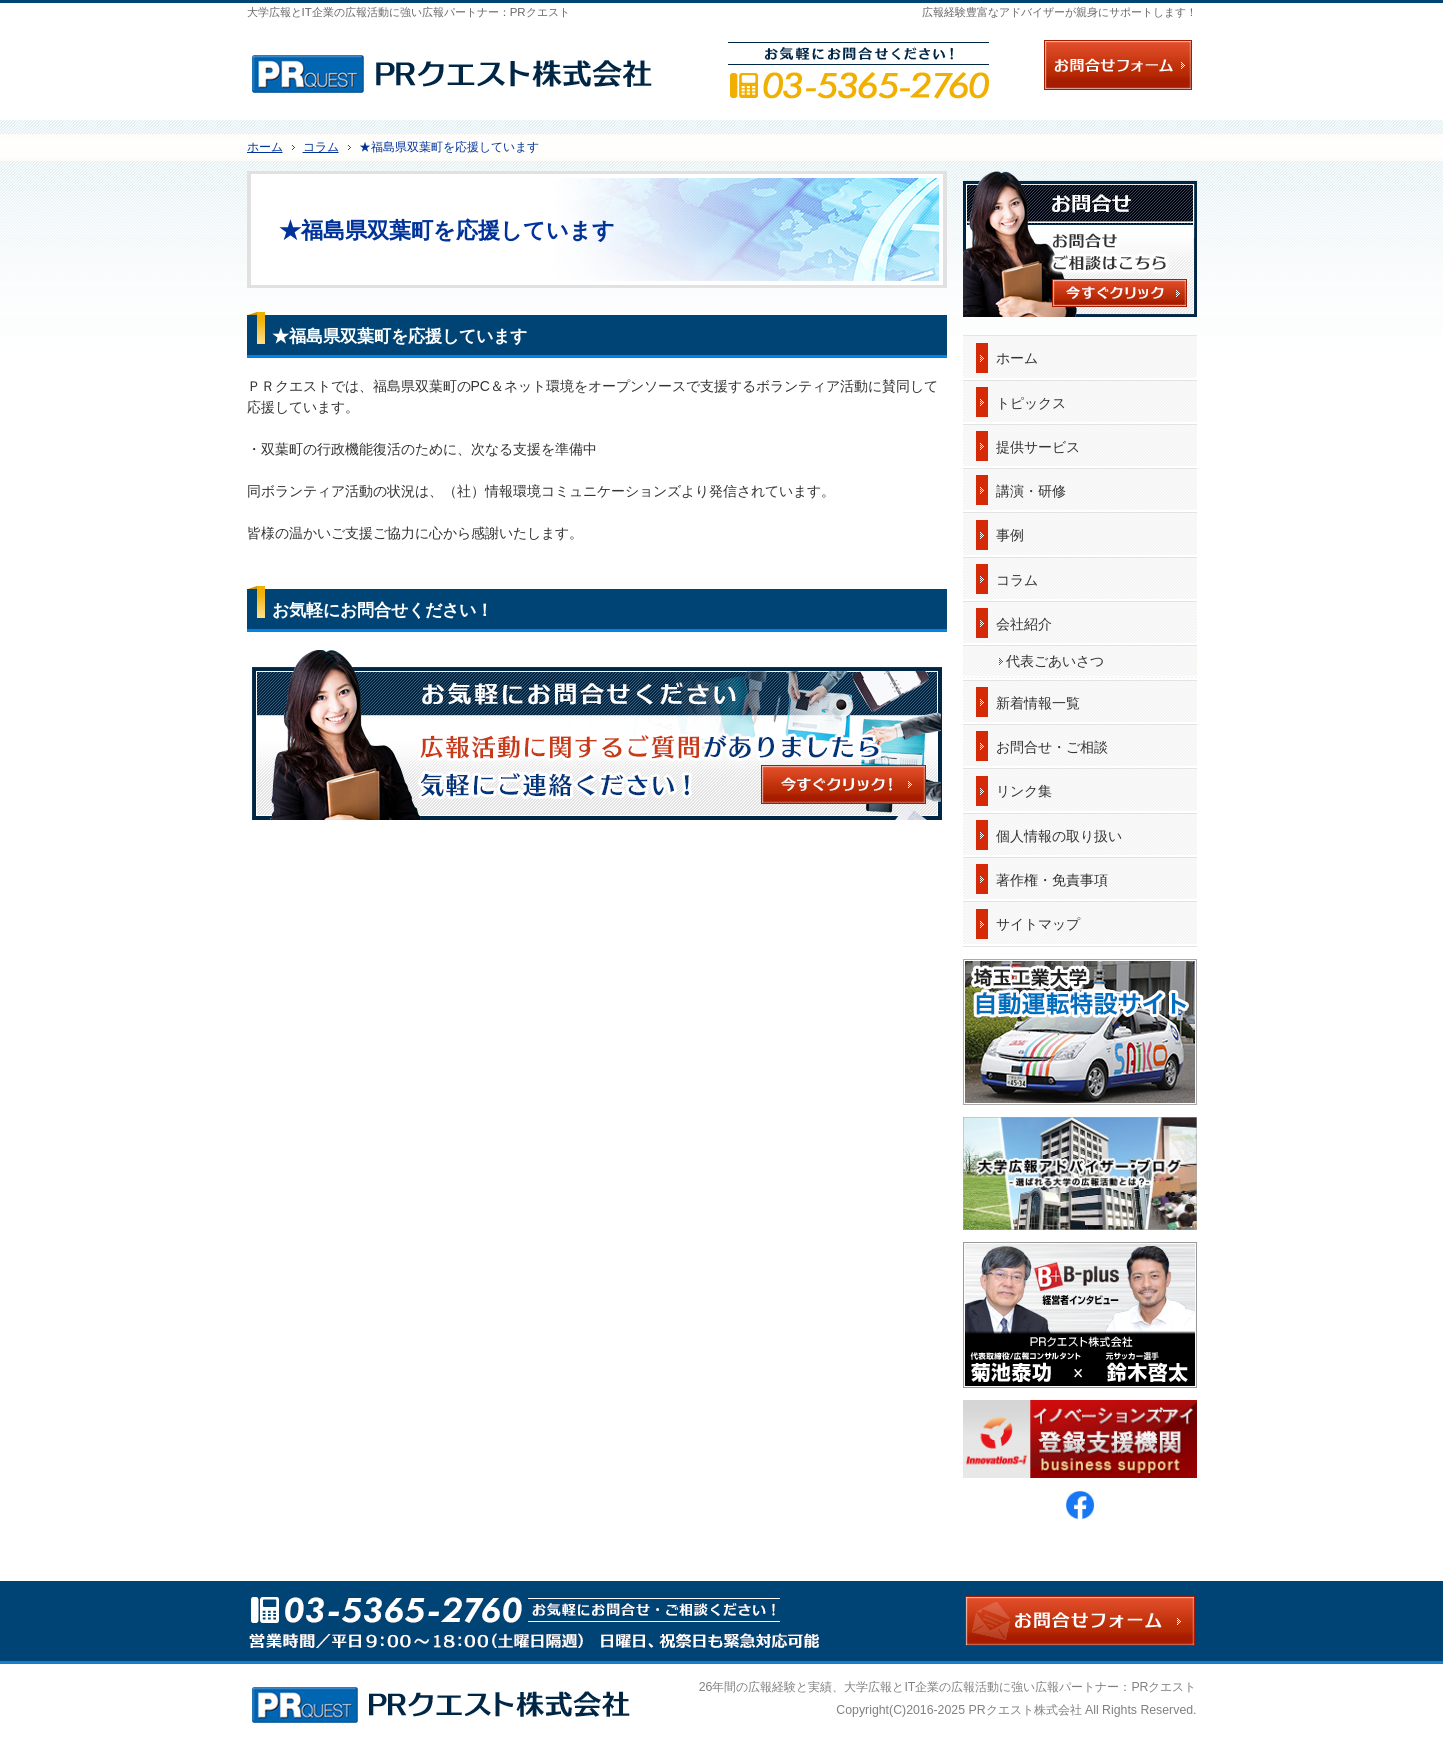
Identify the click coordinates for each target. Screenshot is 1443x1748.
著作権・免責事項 (1052, 880)
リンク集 (1024, 791)
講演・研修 (1031, 491)
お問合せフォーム (1118, 65)
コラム (1017, 580)
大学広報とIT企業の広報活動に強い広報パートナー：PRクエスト (1020, 1687)
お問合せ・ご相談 (1052, 747)
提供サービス (1038, 447)
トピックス (1031, 403)
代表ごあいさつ (1055, 661)
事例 (1010, 535)
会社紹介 (1024, 624)
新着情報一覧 (1038, 703)
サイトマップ (1038, 924)
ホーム (1017, 358)
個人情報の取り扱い (1059, 836)
